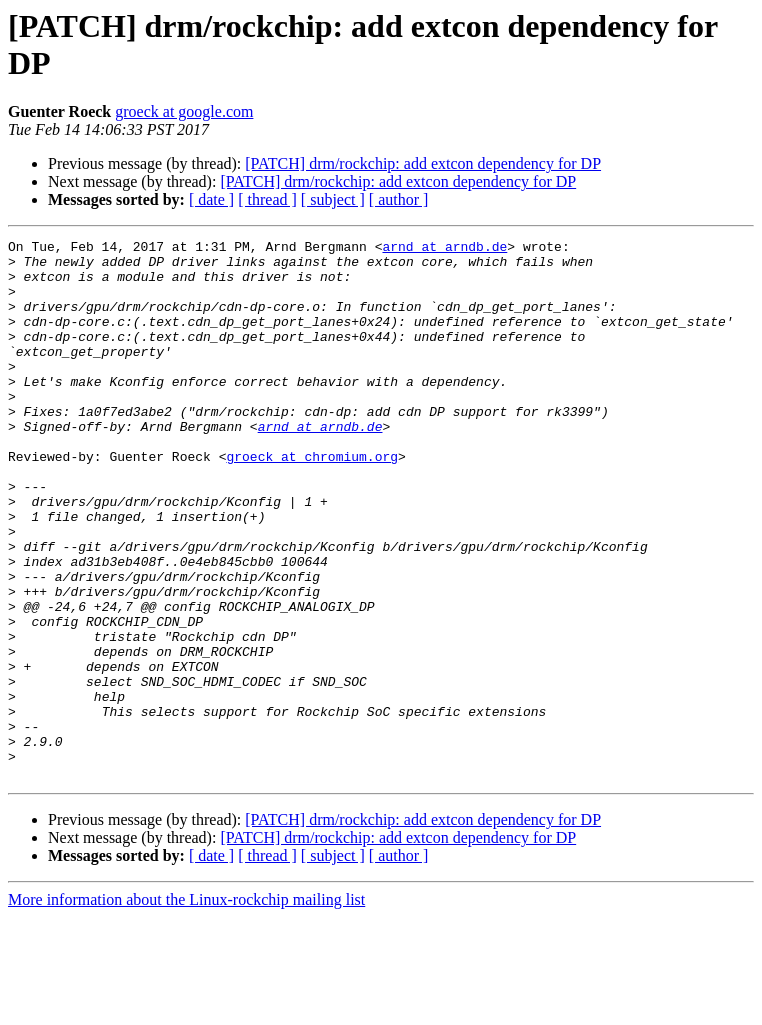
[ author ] (399, 199)
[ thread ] (267, 199)
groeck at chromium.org (312, 501)
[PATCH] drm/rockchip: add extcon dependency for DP (423, 163)
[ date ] (211, 199)
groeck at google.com (184, 111)
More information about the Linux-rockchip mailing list (186, 1007)
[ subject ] (333, 199)
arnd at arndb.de (444, 249)
